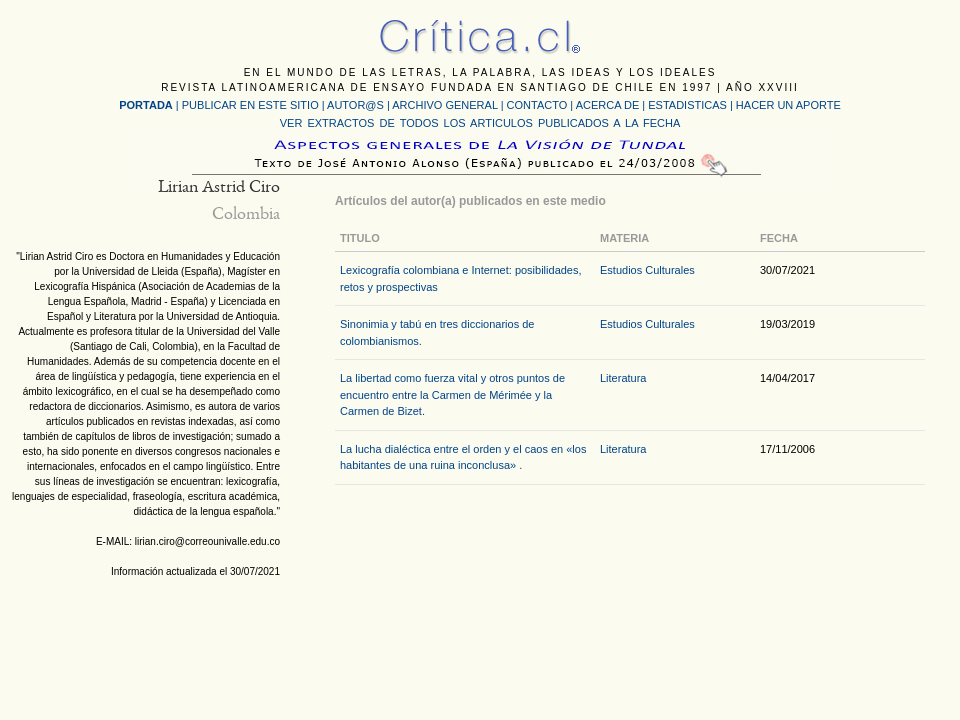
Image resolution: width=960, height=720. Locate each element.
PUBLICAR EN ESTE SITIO (250, 105)
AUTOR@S (357, 105)
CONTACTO (537, 105)
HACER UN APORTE (788, 105)
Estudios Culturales (647, 270)
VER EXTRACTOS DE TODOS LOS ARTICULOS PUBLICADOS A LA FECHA (480, 123)
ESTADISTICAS (687, 105)
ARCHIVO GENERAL (444, 105)
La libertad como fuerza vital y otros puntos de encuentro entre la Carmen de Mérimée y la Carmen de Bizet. (452, 394)
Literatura (623, 378)
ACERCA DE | (612, 105)
